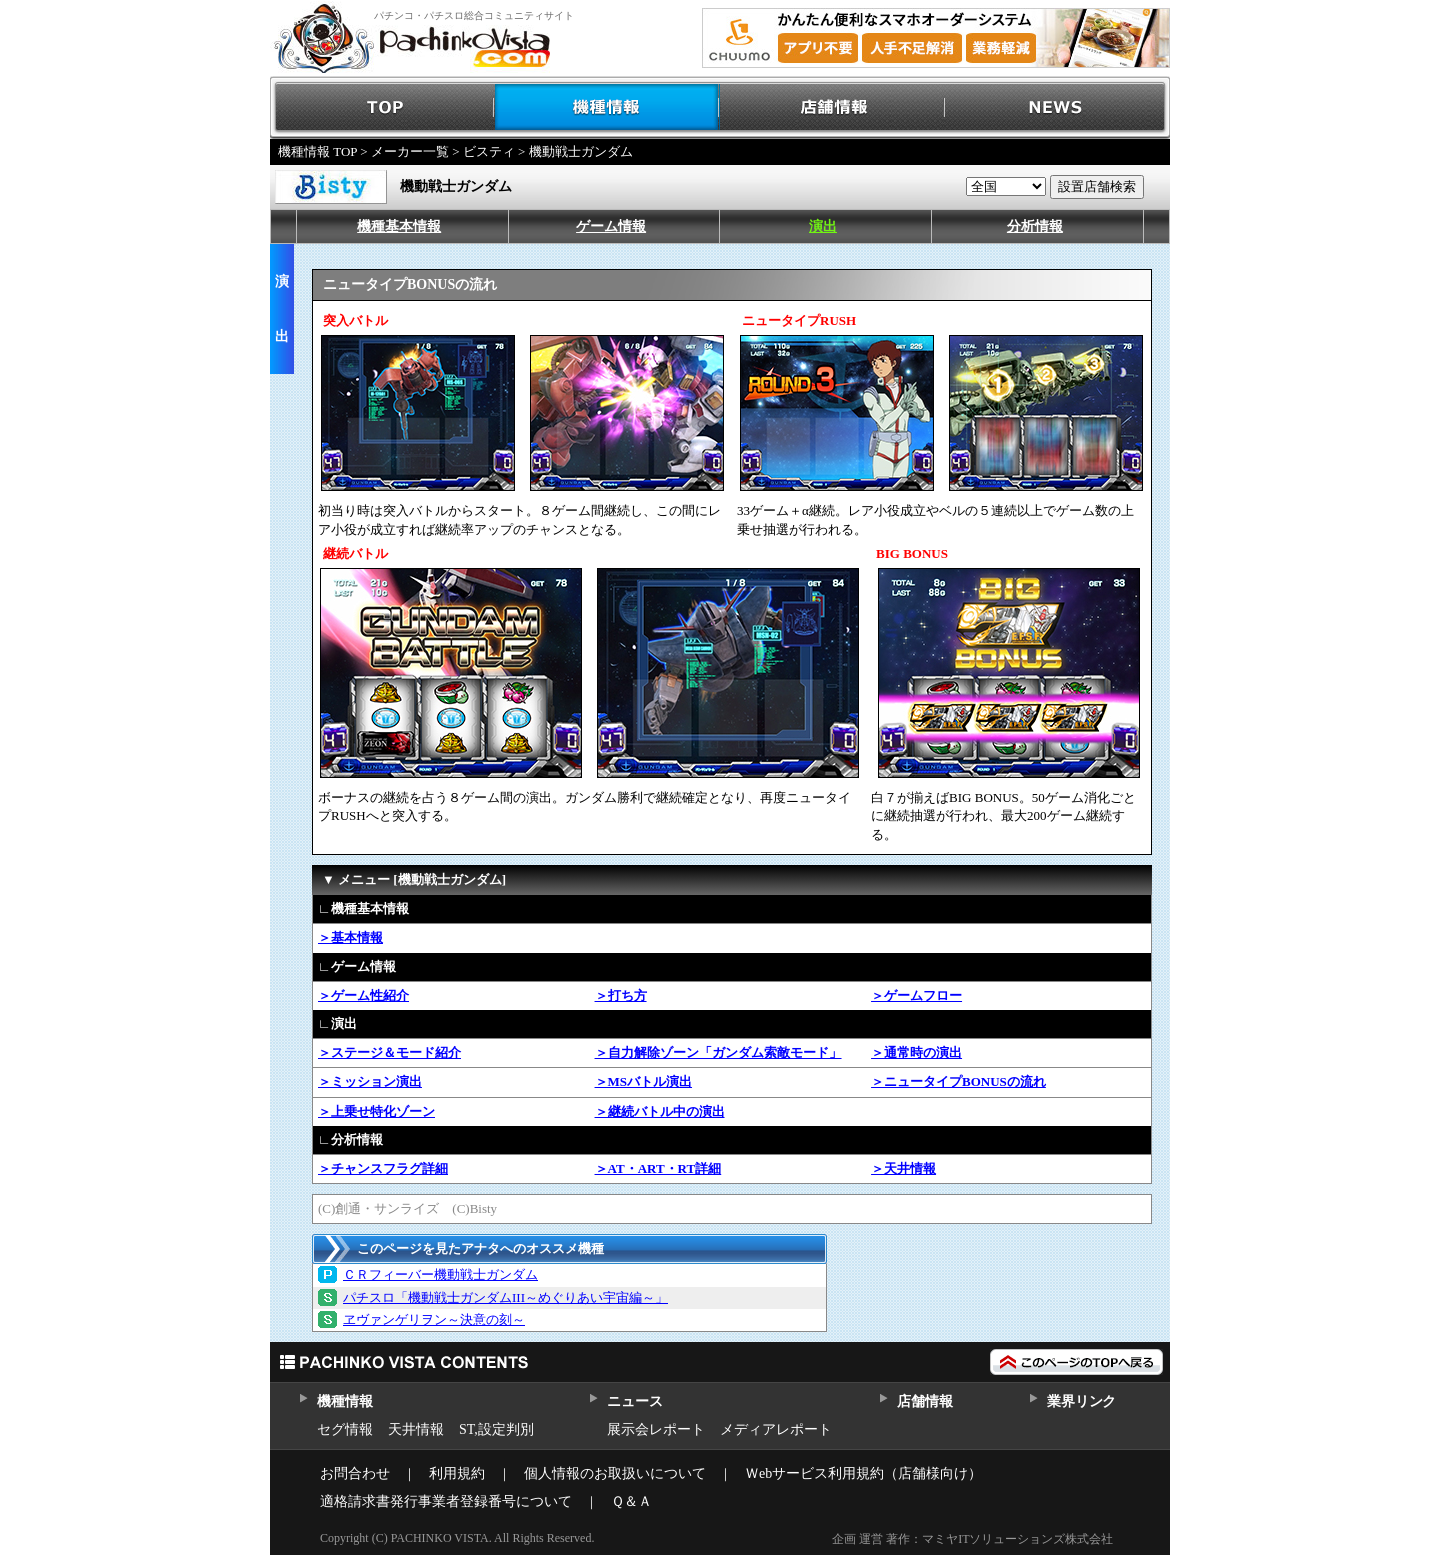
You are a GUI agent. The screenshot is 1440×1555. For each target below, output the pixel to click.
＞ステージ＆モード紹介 (389, 1052)
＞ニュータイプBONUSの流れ (958, 1081)
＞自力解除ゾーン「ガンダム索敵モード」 (718, 1052)
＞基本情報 (350, 937)
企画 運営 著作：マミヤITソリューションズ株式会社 (972, 1539)
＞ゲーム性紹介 (363, 995)
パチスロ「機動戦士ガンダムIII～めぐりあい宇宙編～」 (505, 1297)
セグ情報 (345, 1429)
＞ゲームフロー (916, 995)
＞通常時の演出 (916, 1052)
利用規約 (457, 1473)
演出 (823, 226)
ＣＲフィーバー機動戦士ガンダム (440, 1274)
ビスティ (489, 151)
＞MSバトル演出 (644, 1081)
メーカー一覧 (410, 151)
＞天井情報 (903, 1168)
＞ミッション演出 (370, 1081)
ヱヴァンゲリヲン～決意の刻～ (434, 1319)
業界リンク (1081, 1401)
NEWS (1057, 107)
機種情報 (607, 107)
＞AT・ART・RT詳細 (658, 1168)
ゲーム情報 (611, 226)
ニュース (634, 1401)
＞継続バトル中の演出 (660, 1111)
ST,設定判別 (496, 1429)
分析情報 (1035, 226)
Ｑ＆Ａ (631, 1501)
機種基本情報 (399, 226)
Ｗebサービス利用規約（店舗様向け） (863, 1473)
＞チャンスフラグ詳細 (383, 1168)
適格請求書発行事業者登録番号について (446, 1501)
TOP (382, 107)
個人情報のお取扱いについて (615, 1473)
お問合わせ (355, 1473)
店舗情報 (832, 107)
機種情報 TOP (317, 151)
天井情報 (416, 1429)
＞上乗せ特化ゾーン (376, 1111)
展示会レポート (656, 1429)
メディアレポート (776, 1429)
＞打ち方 (621, 995)
